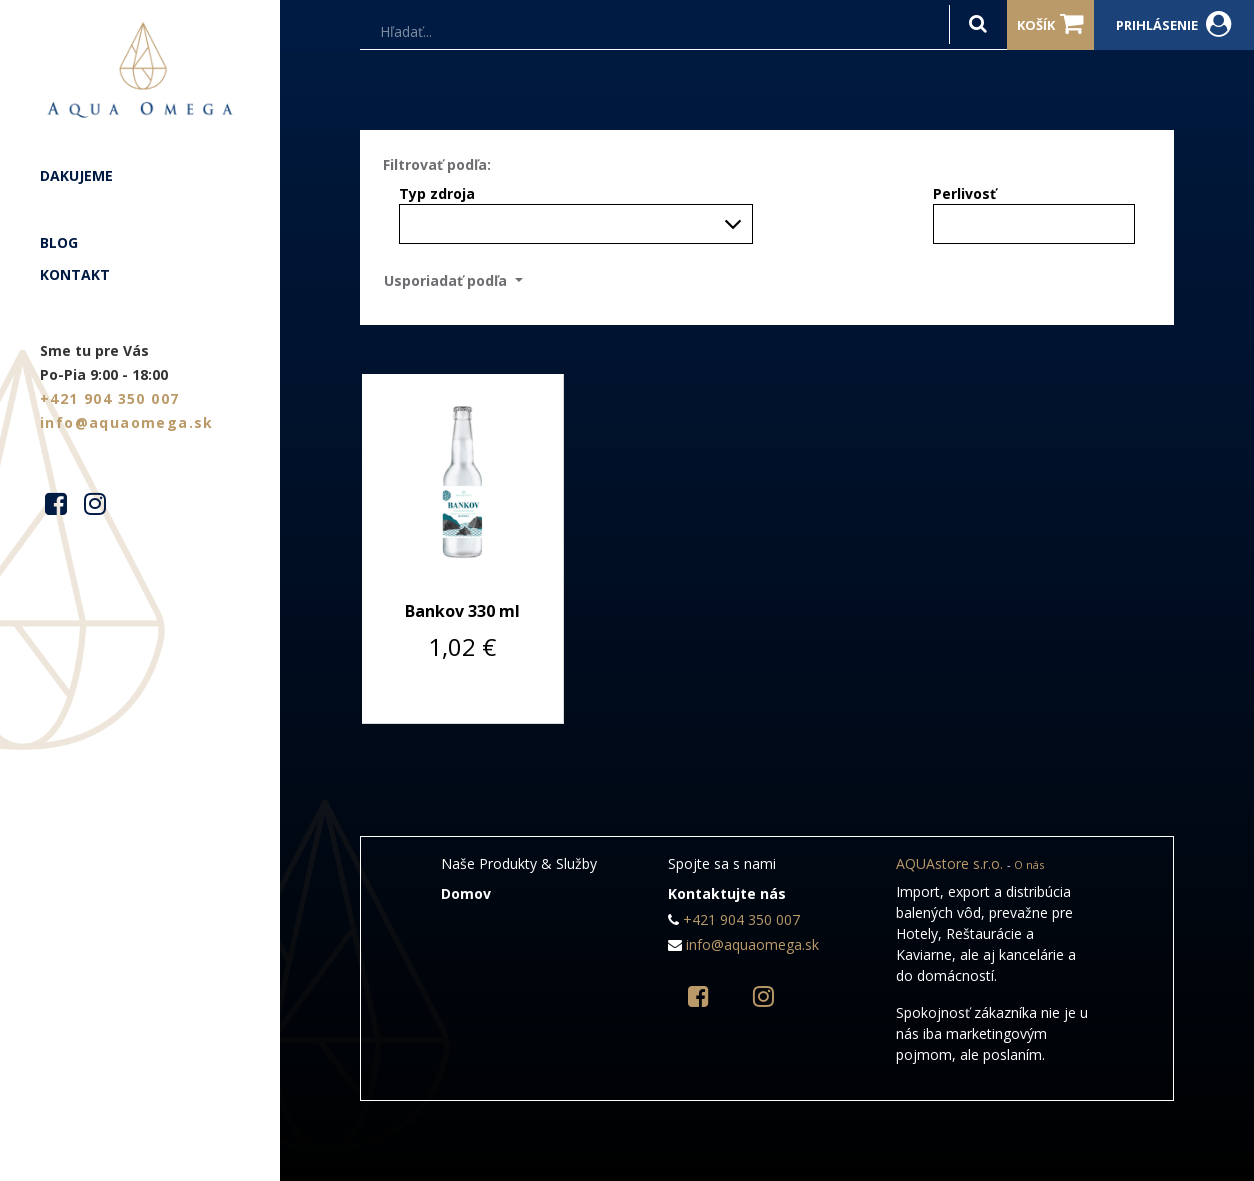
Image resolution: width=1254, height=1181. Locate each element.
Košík (1050, 24)
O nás (1029, 864)
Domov (466, 893)
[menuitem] (140, 176)
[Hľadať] (978, 24)
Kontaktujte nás (727, 893)
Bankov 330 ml (462, 611)
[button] (459, 280)
